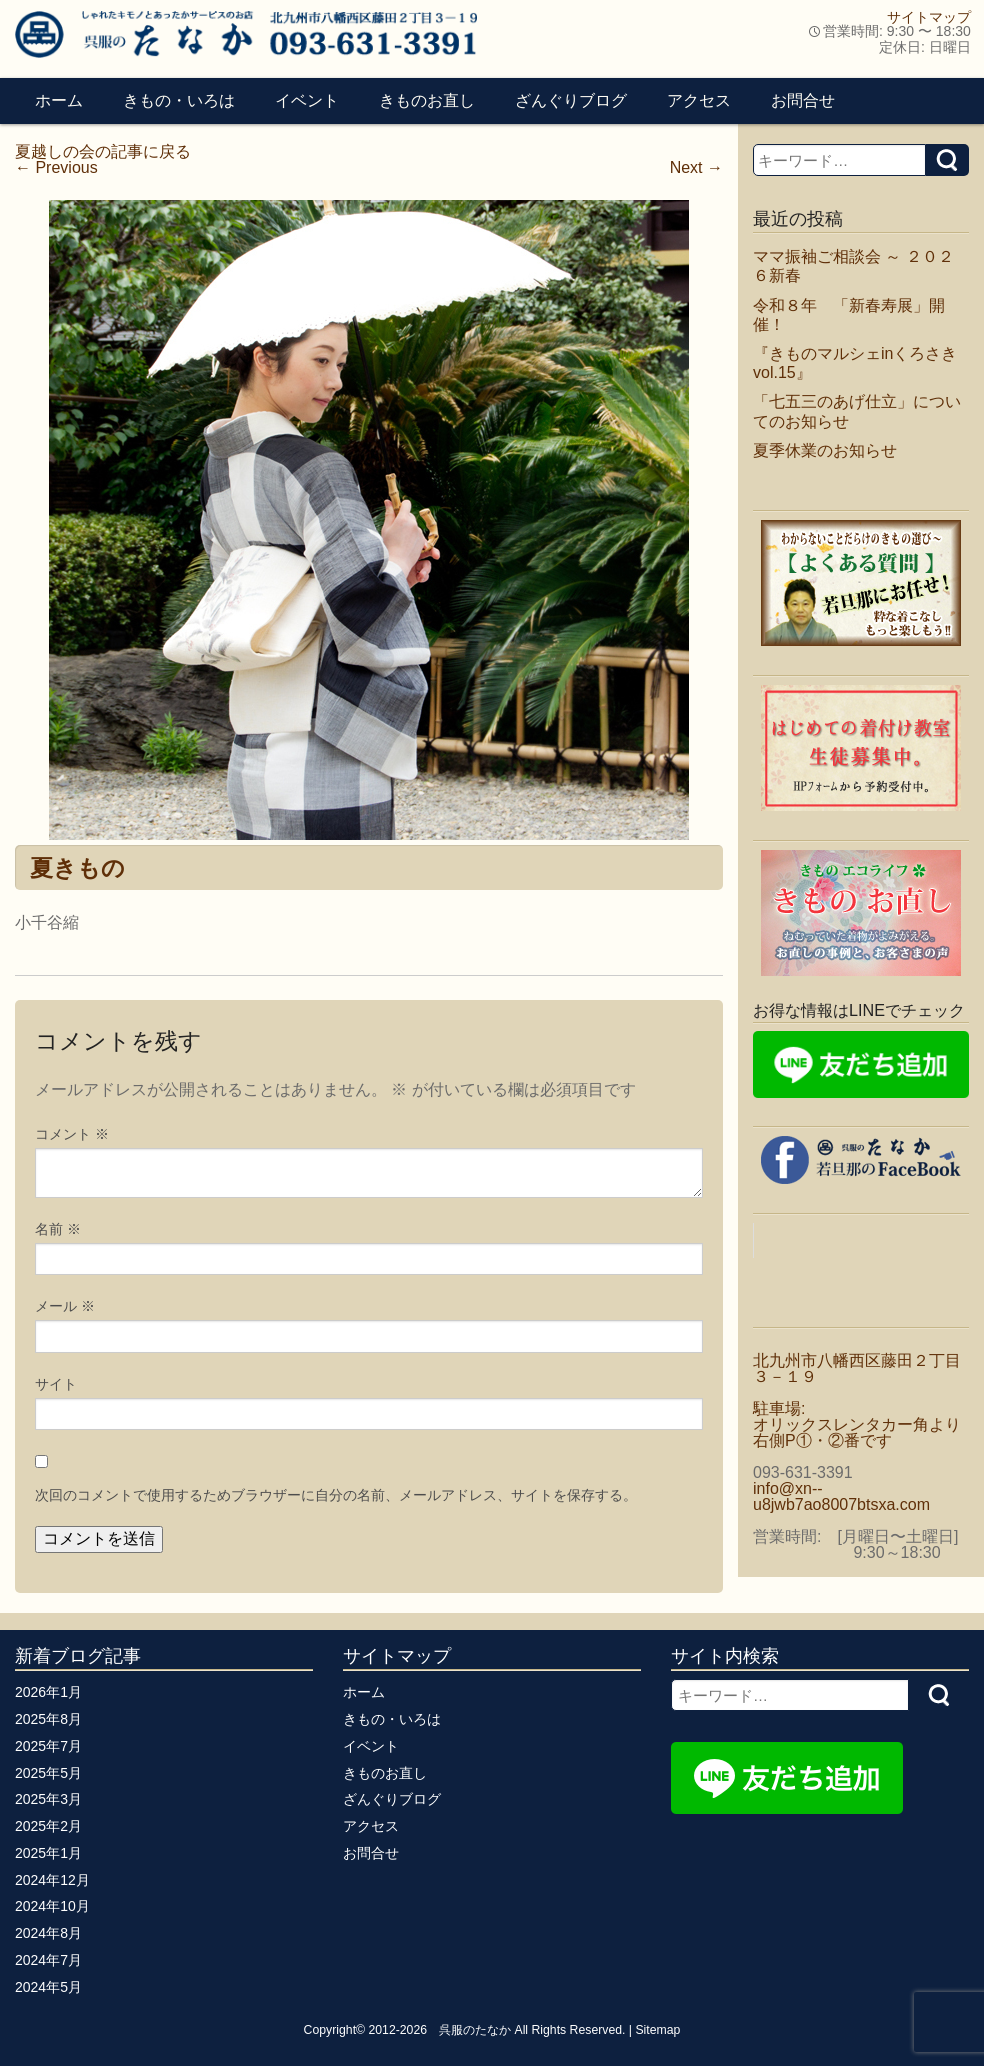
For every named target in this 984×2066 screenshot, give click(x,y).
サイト (56, 1384)
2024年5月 (48, 1987)
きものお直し (427, 100)
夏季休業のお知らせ (825, 450)
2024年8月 (48, 1933)
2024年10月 (52, 1906)
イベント (307, 100)
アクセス (699, 100)
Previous (56, 167)
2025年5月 (48, 1773)
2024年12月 (52, 1880)
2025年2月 (48, 1826)
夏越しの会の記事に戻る (103, 151)
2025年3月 (48, 1799)
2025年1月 (48, 1853)
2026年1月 (48, 1692)
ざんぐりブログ (571, 100)
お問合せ (803, 100)
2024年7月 (48, 1960)
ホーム (59, 100)
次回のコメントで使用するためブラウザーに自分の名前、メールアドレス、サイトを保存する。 (336, 1495)
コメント (72, 1134)
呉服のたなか (475, 2030)
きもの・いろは (179, 100)
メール (65, 1306)
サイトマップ (929, 17)
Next (696, 167)
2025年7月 (48, 1746)
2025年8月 (48, 1719)
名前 (58, 1229)
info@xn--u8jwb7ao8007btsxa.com (841, 1496)
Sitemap (657, 2030)
